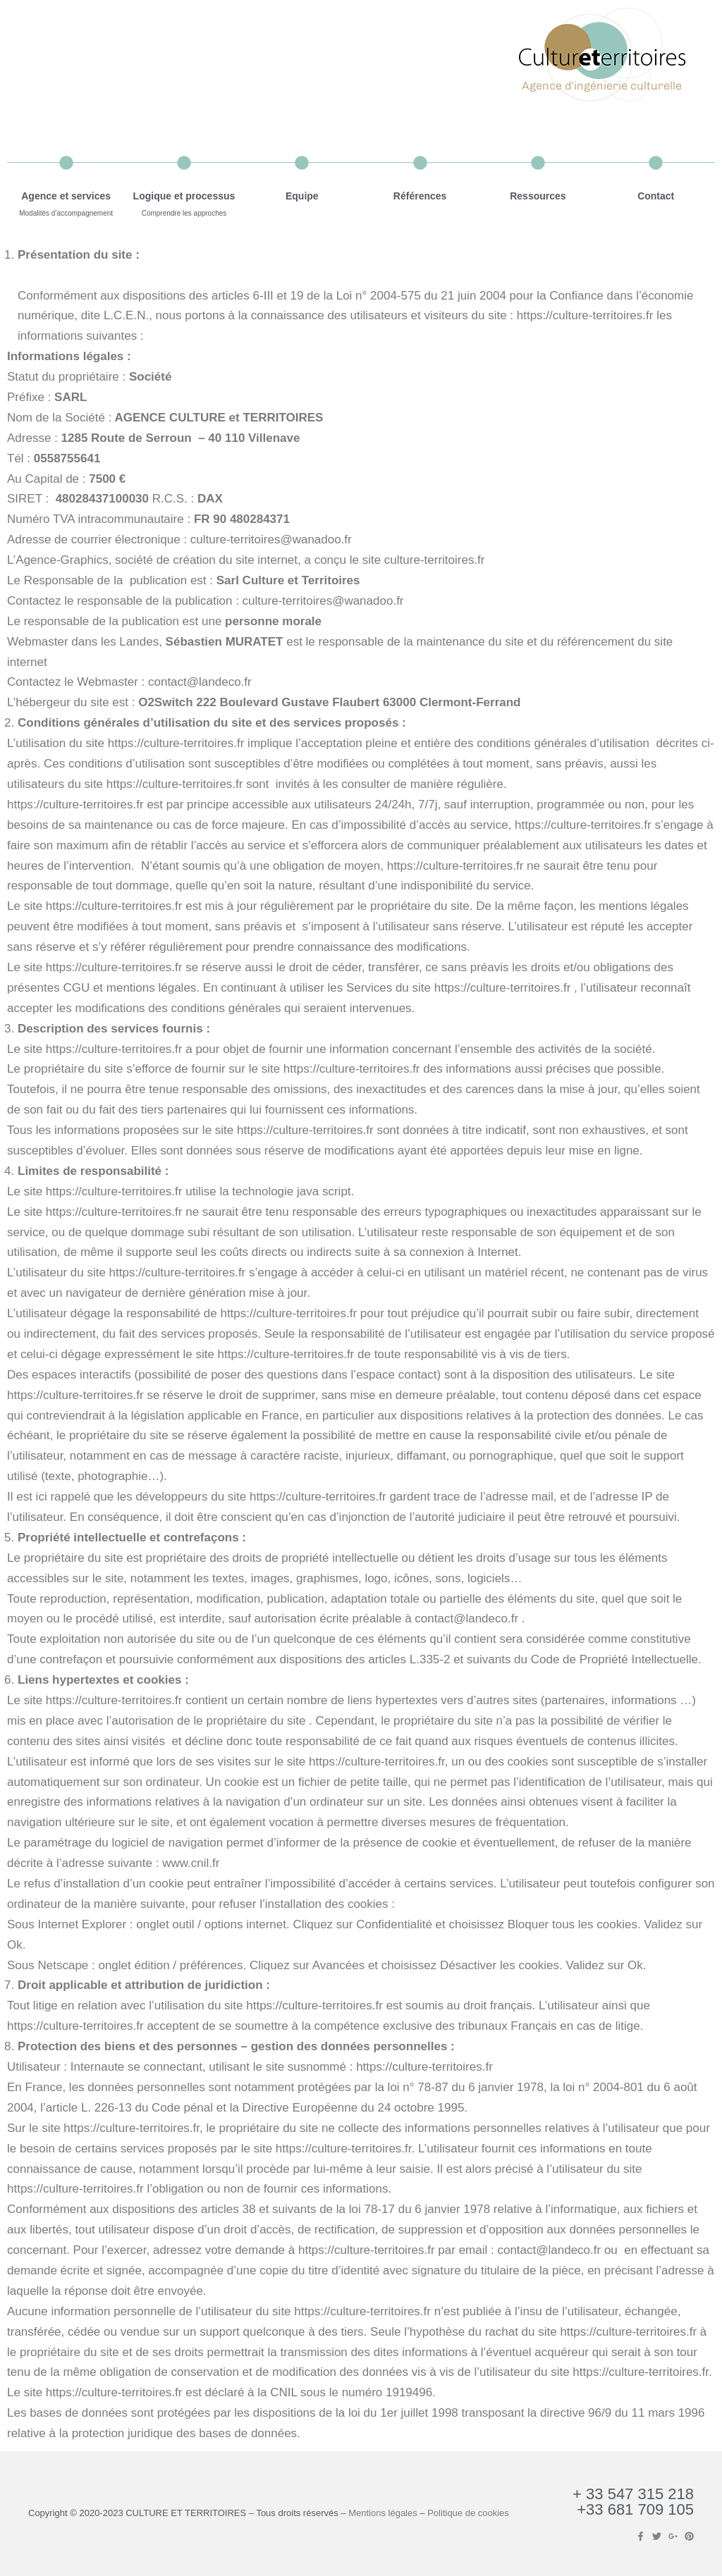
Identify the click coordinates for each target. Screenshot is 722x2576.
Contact (655, 196)
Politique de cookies (468, 2513)
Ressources (537, 196)
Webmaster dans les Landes (83, 641)
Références (420, 196)
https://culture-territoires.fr (585, 315)
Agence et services (66, 196)
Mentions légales (382, 2513)
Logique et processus (184, 196)
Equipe (302, 196)
